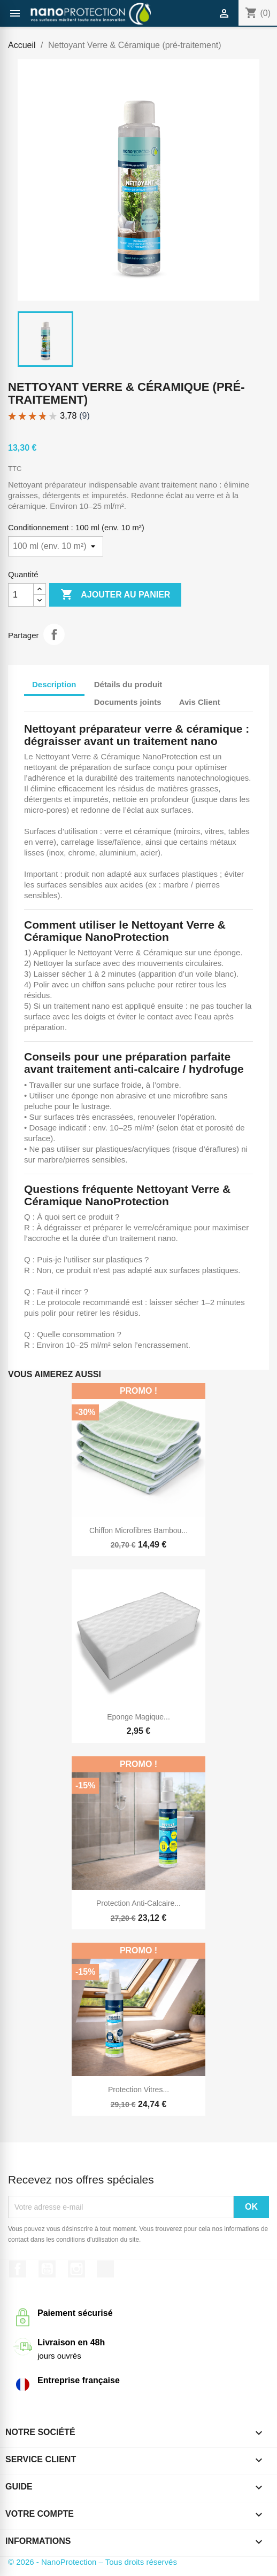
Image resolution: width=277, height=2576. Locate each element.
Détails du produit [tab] (128, 684)
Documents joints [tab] (127, 701)
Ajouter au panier (115, 595)
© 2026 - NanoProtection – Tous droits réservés (92, 2561)
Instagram (76, 2268)
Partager (54, 634)
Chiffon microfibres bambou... (138, 1530)
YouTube (47, 2268)
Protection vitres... (138, 2089)
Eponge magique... (138, 1717)
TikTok (105, 2268)
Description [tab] (54, 684)
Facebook (17, 2268)
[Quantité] (21, 595)
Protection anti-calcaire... (138, 1903)
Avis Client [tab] (199, 701)
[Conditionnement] (55, 546)
